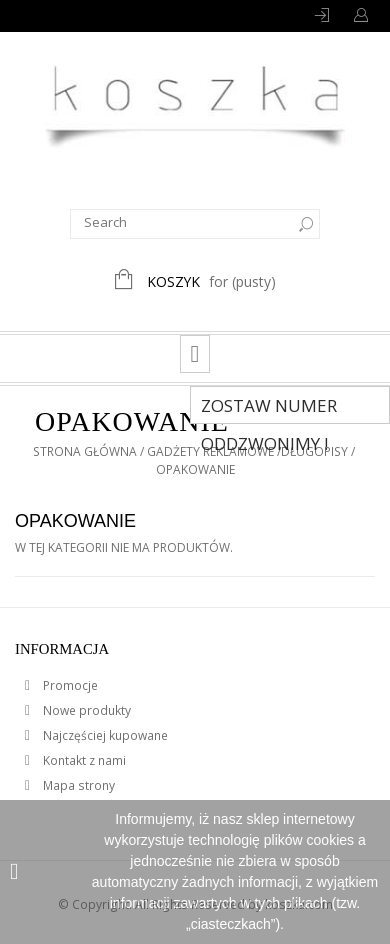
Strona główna (85, 451)
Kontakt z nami (83, 760)
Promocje (69, 685)
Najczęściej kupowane (104, 735)
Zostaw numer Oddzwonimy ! (269, 409)
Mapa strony (77, 785)
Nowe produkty (85, 710)
